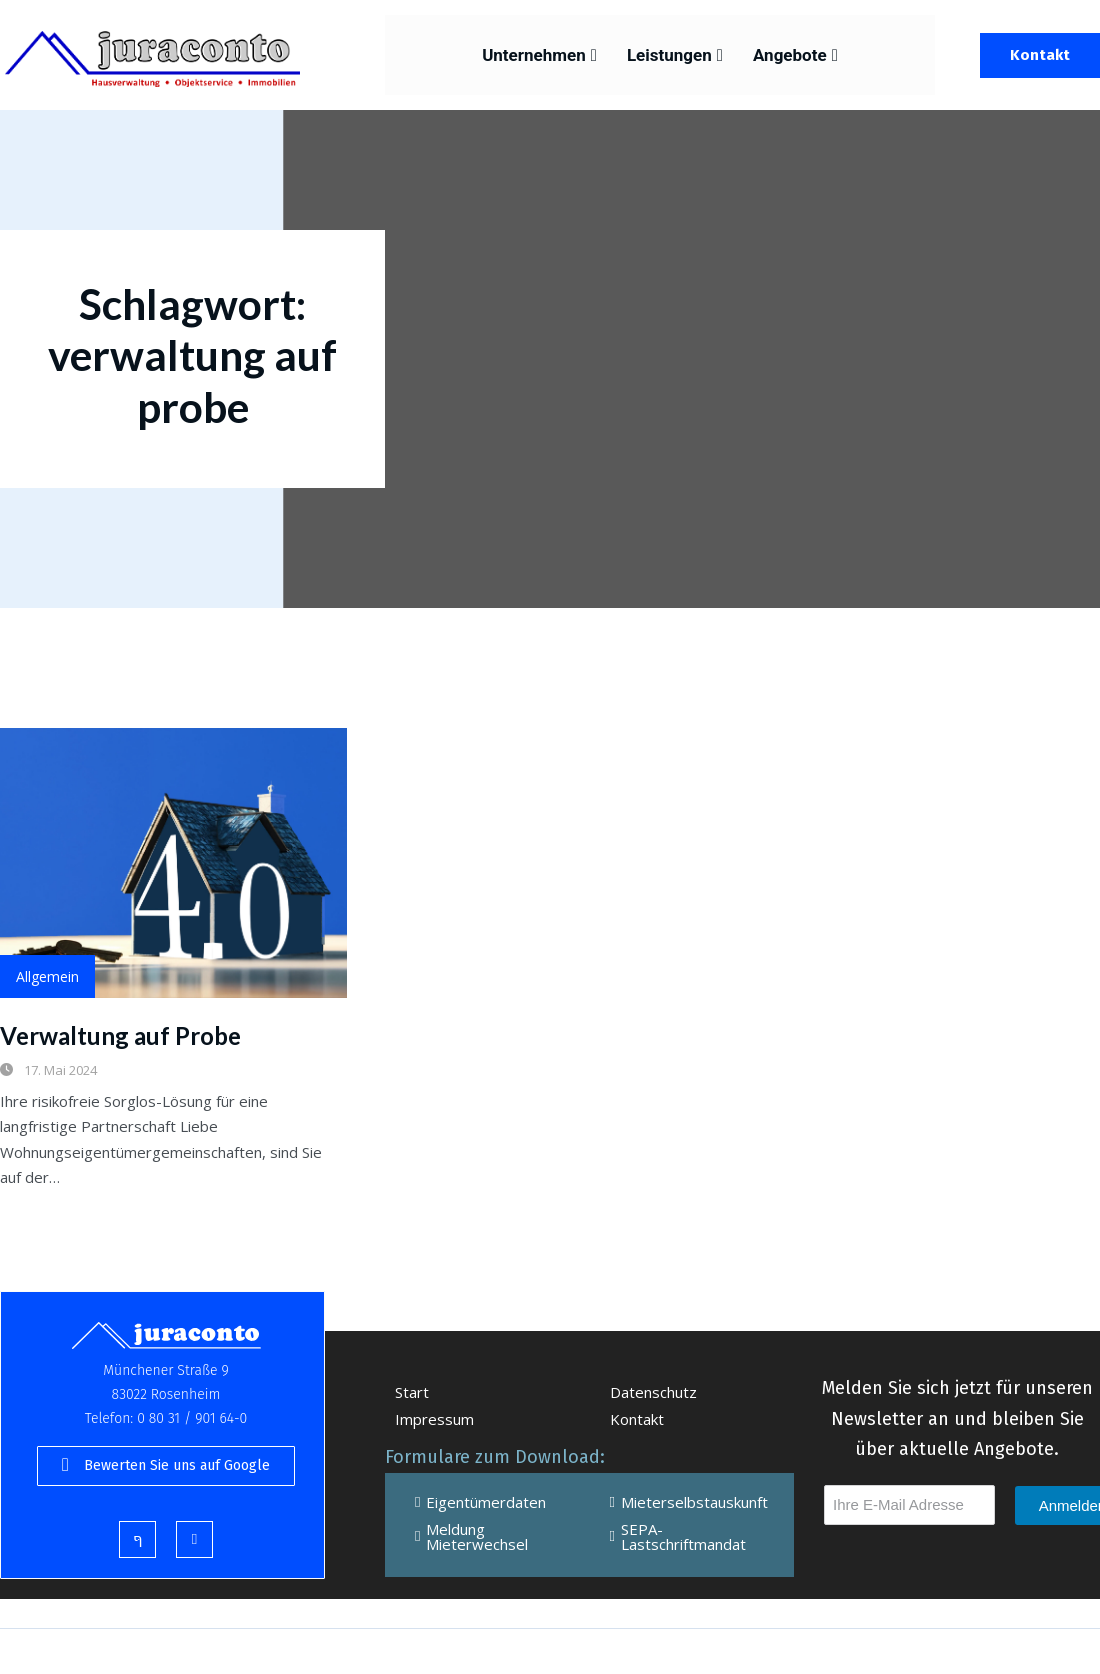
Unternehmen (539, 55)
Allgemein (47, 976)
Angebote (795, 55)
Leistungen (675, 55)
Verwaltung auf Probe (120, 1035)
